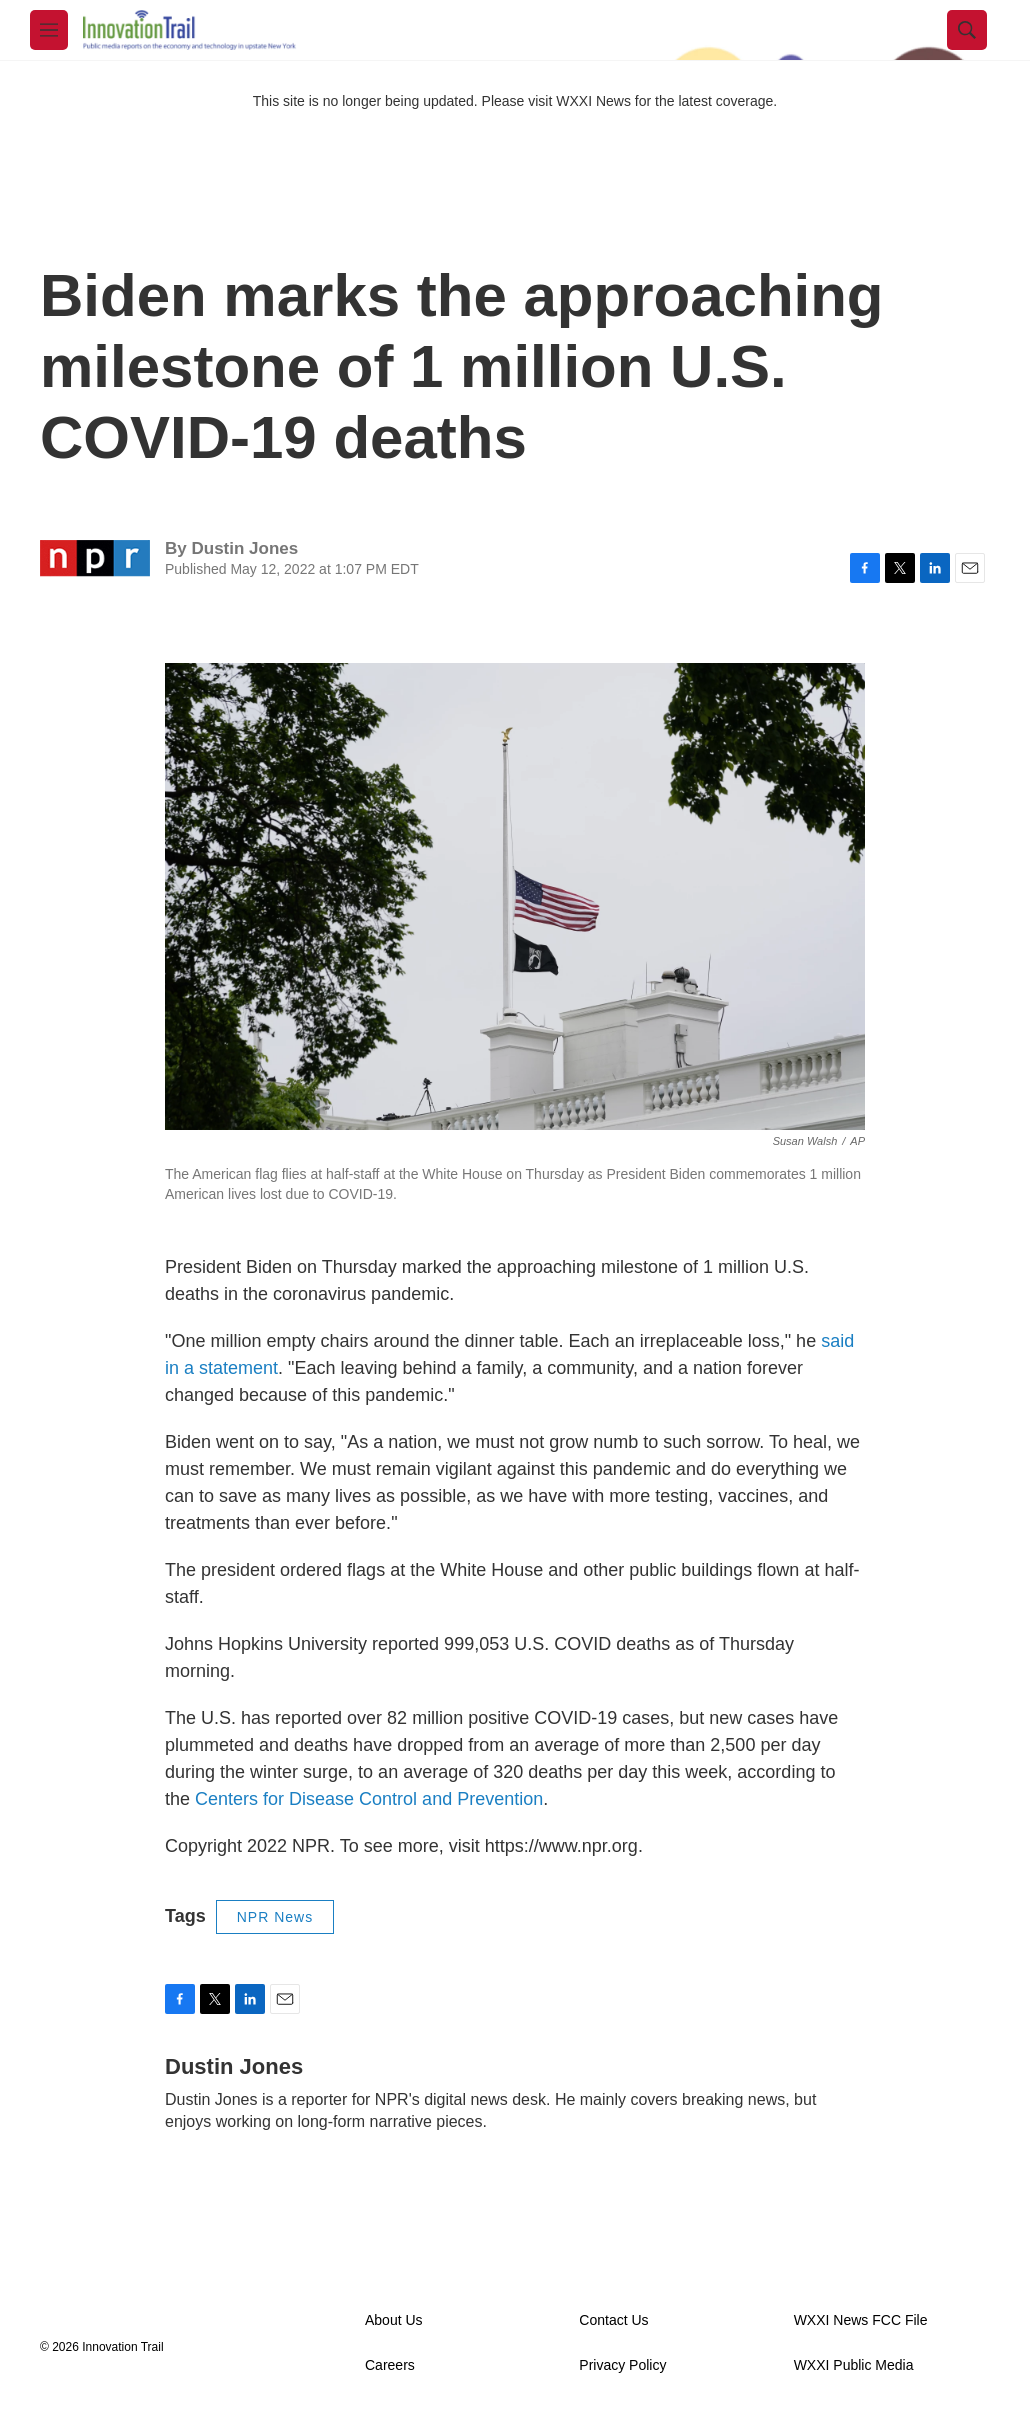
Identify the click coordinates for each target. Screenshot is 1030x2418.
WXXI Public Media (854, 2365)
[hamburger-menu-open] (49, 30)
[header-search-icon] (967, 30)
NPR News (275, 1917)
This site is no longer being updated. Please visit (405, 101)
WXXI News (593, 101)
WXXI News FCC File (861, 2320)
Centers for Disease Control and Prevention (369, 1799)
